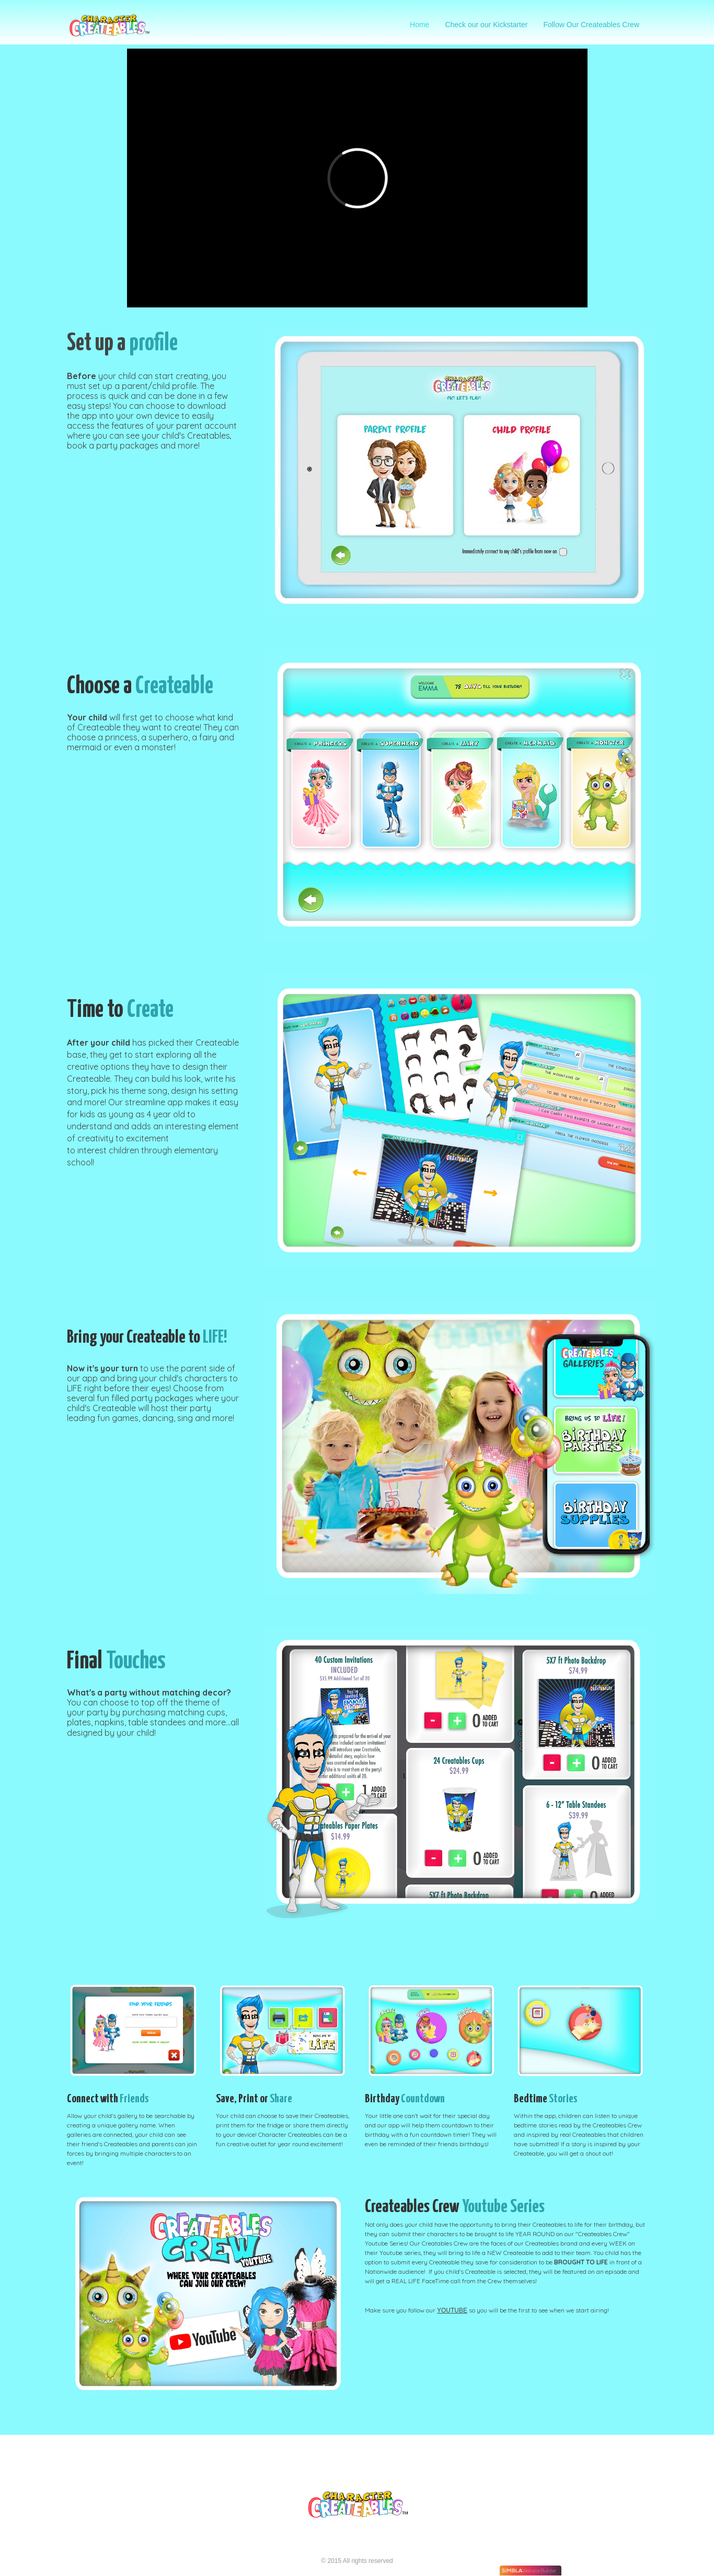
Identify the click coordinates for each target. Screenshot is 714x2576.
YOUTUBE (452, 2310)
